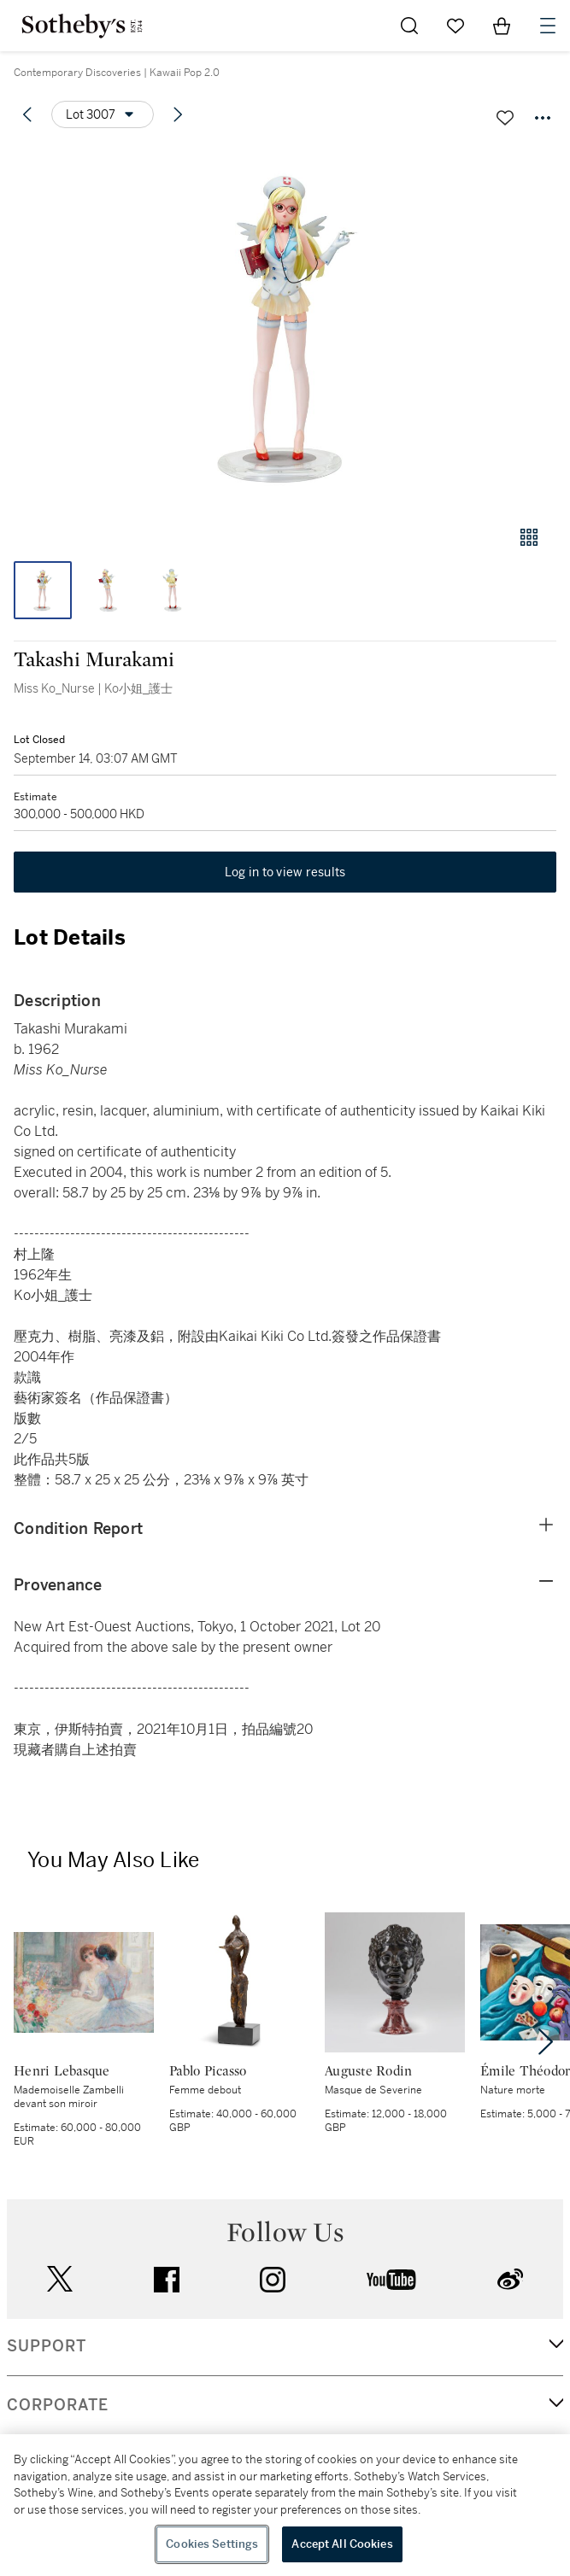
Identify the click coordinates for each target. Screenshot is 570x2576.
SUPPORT (46, 2346)
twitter (60, 2279)
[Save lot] (505, 118)
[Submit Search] (409, 25)
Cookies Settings (212, 2544)
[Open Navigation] (547, 25)
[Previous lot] (27, 114)
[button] (285, 327)
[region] (285, 2505)
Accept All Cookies (341, 2544)
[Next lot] (178, 114)
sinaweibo (510, 2279)
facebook (166, 2279)
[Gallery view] (529, 537)
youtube (391, 2279)
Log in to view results (285, 872)
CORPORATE (58, 2405)
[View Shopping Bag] (501, 26)
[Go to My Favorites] (455, 26)
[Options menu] (102, 114)
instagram (272, 2279)
